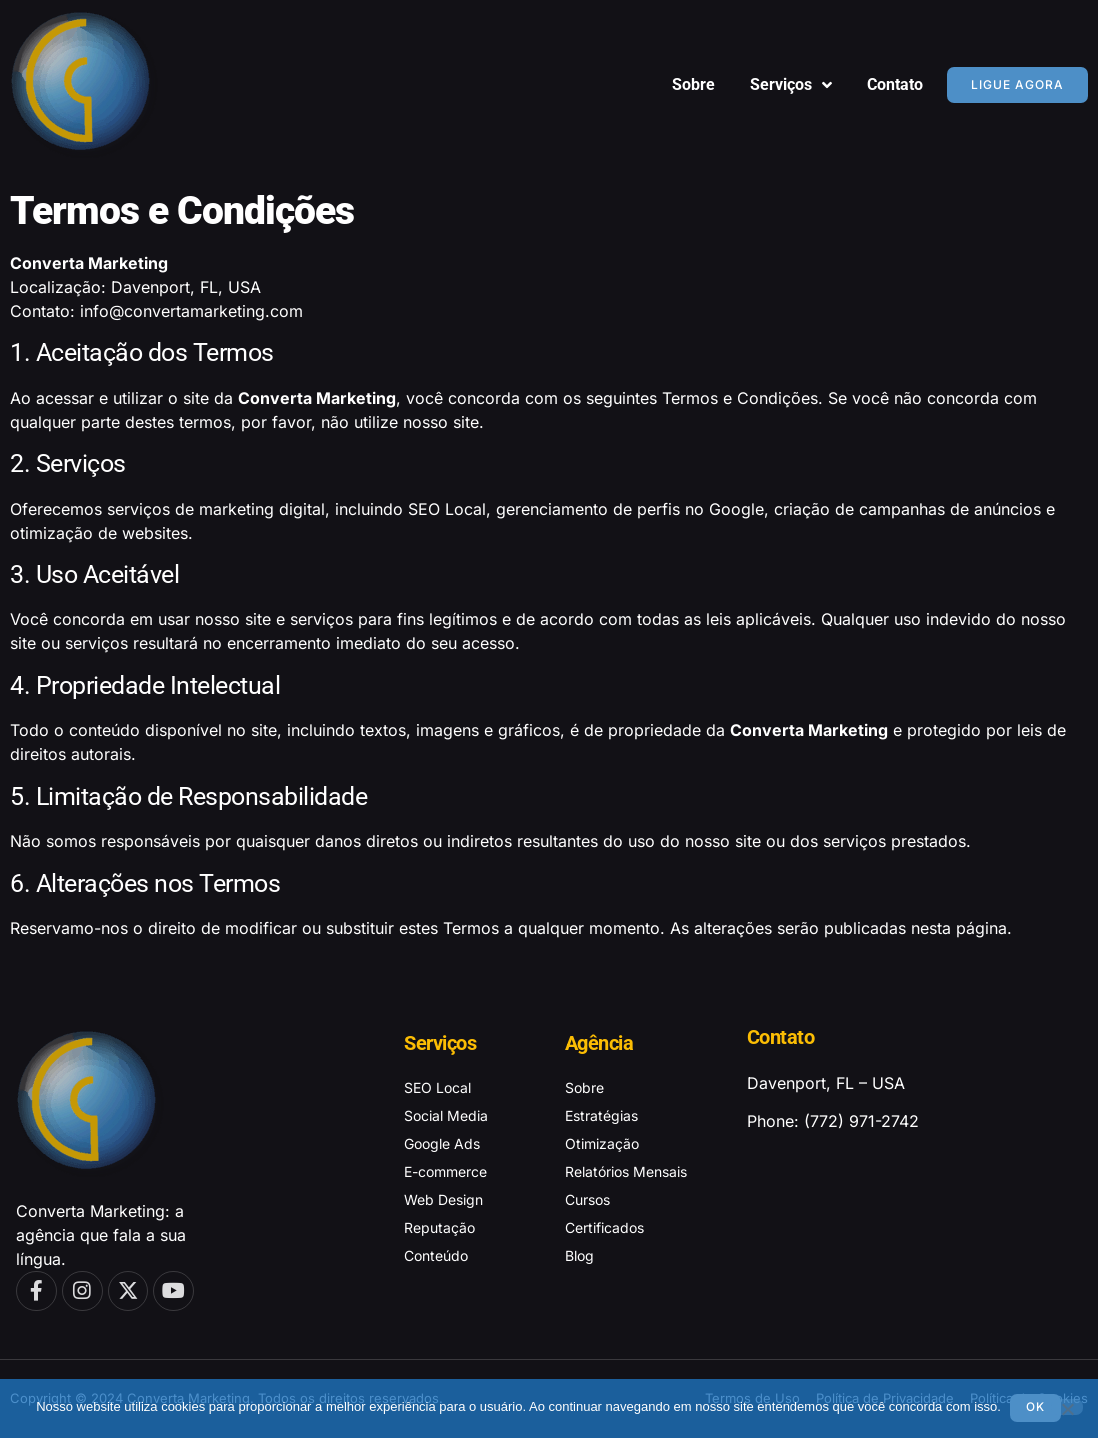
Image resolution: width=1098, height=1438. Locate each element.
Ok (1036, 1406)
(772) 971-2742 (861, 1121)
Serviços (791, 85)
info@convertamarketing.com (191, 311)
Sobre (693, 84)
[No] (1067, 1406)
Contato (895, 84)
